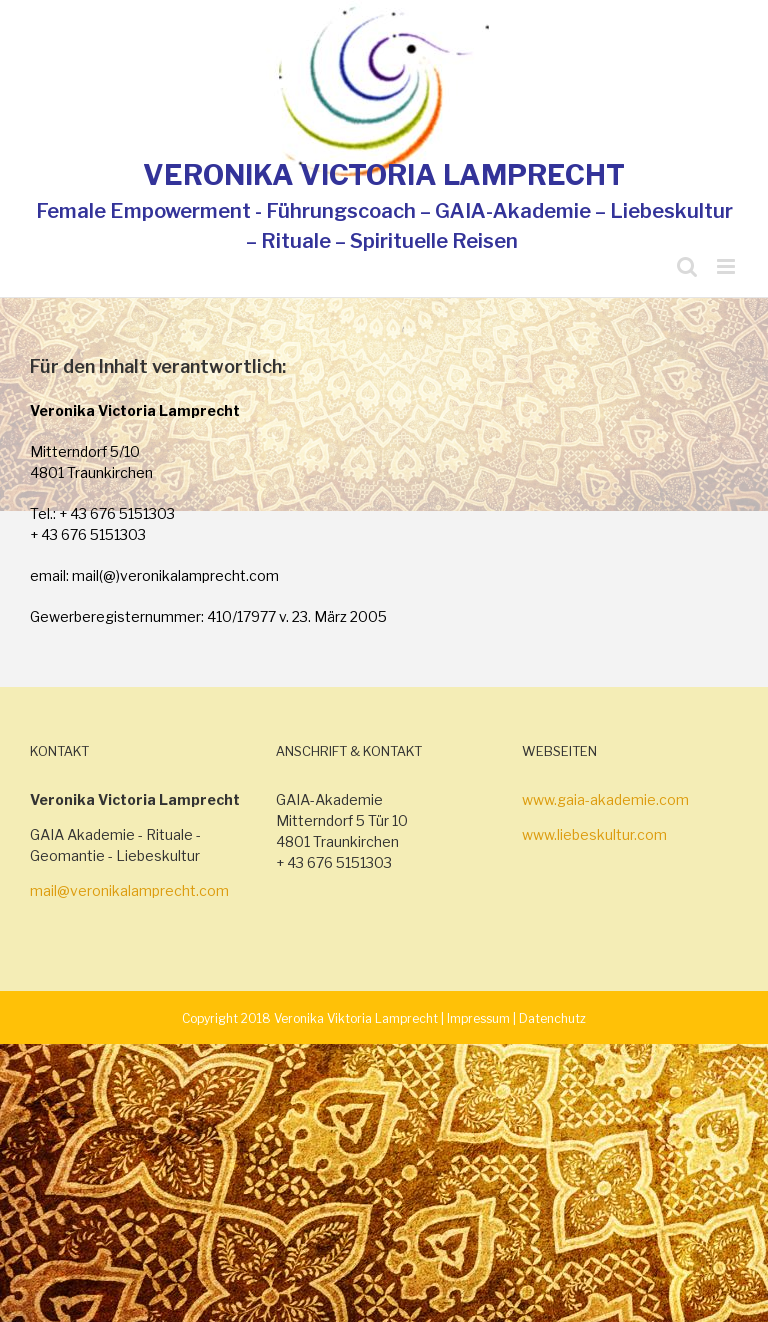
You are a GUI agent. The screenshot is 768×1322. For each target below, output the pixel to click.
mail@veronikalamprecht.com (129, 890)
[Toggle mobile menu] (727, 266)
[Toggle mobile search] (687, 266)
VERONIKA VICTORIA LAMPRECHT (384, 175)
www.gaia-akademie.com (605, 799)
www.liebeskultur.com (594, 834)
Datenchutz (552, 1018)
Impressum (478, 1018)
